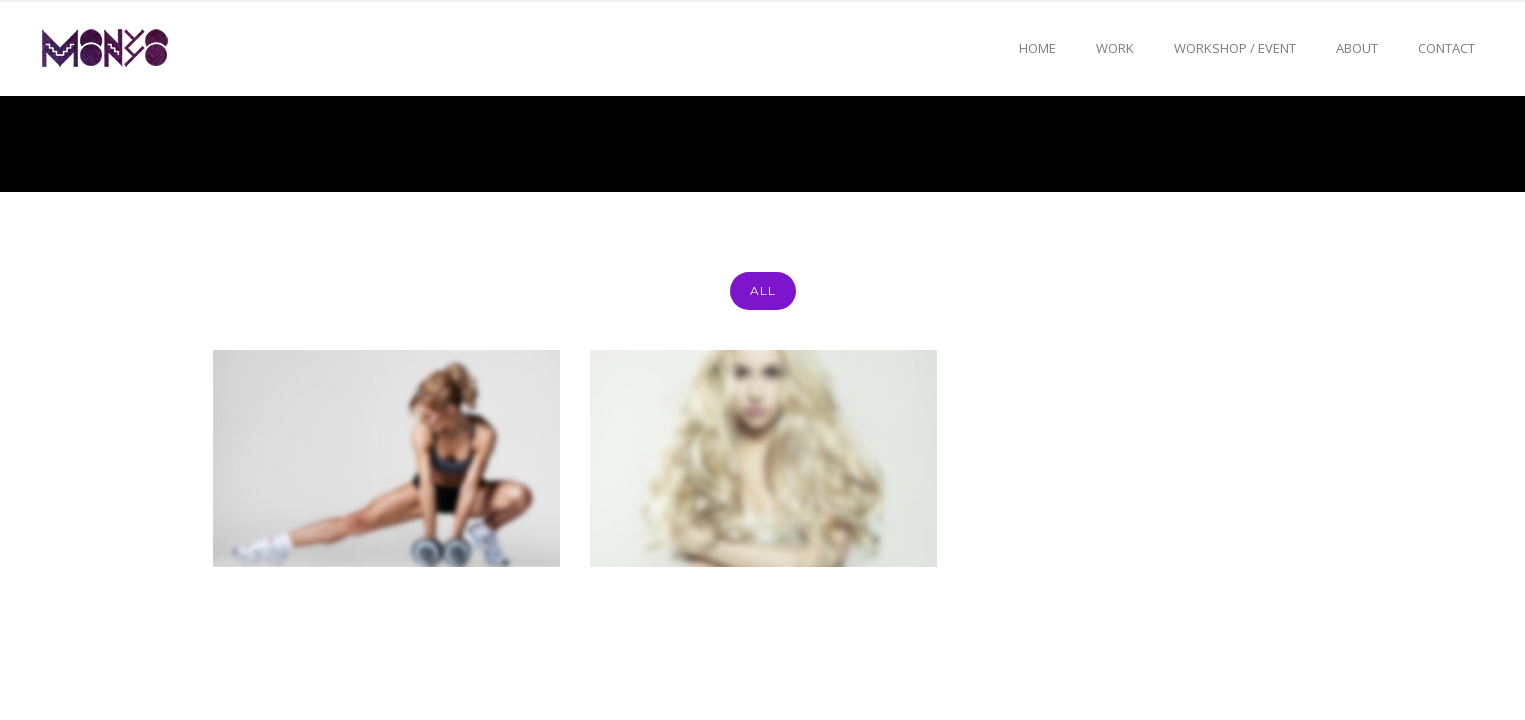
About (1357, 48)
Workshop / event (1235, 48)
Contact (1446, 48)
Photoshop (1317, 143)
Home (1037, 48)
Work (1115, 48)
